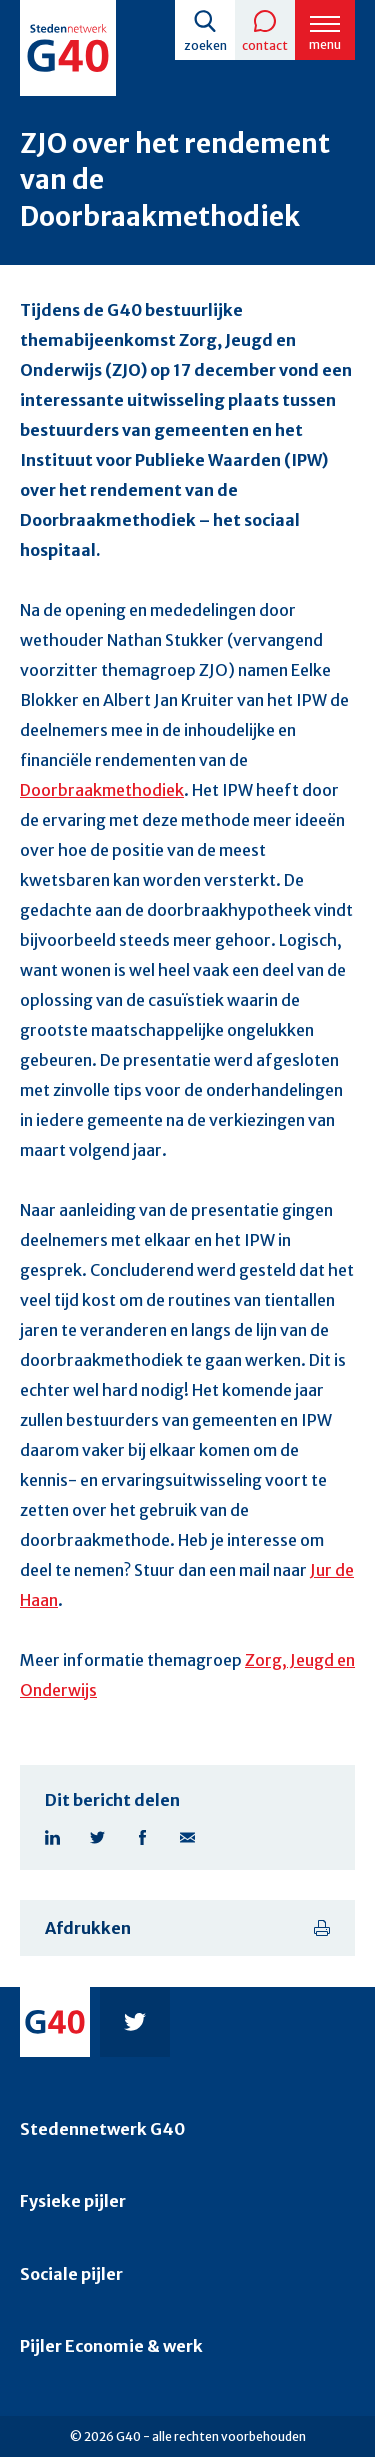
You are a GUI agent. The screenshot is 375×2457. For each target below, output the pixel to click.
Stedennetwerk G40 (102, 2129)
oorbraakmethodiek (107, 790)
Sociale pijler (71, 2274)
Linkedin (52, 1837)
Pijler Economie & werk (111, 2346)
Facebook (142, 1837)
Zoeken (205, 45)
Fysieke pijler (73, 2201)
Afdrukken (88, 1928)
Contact (265, 45)
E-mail (187, 1837)
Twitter (97, 1837)
